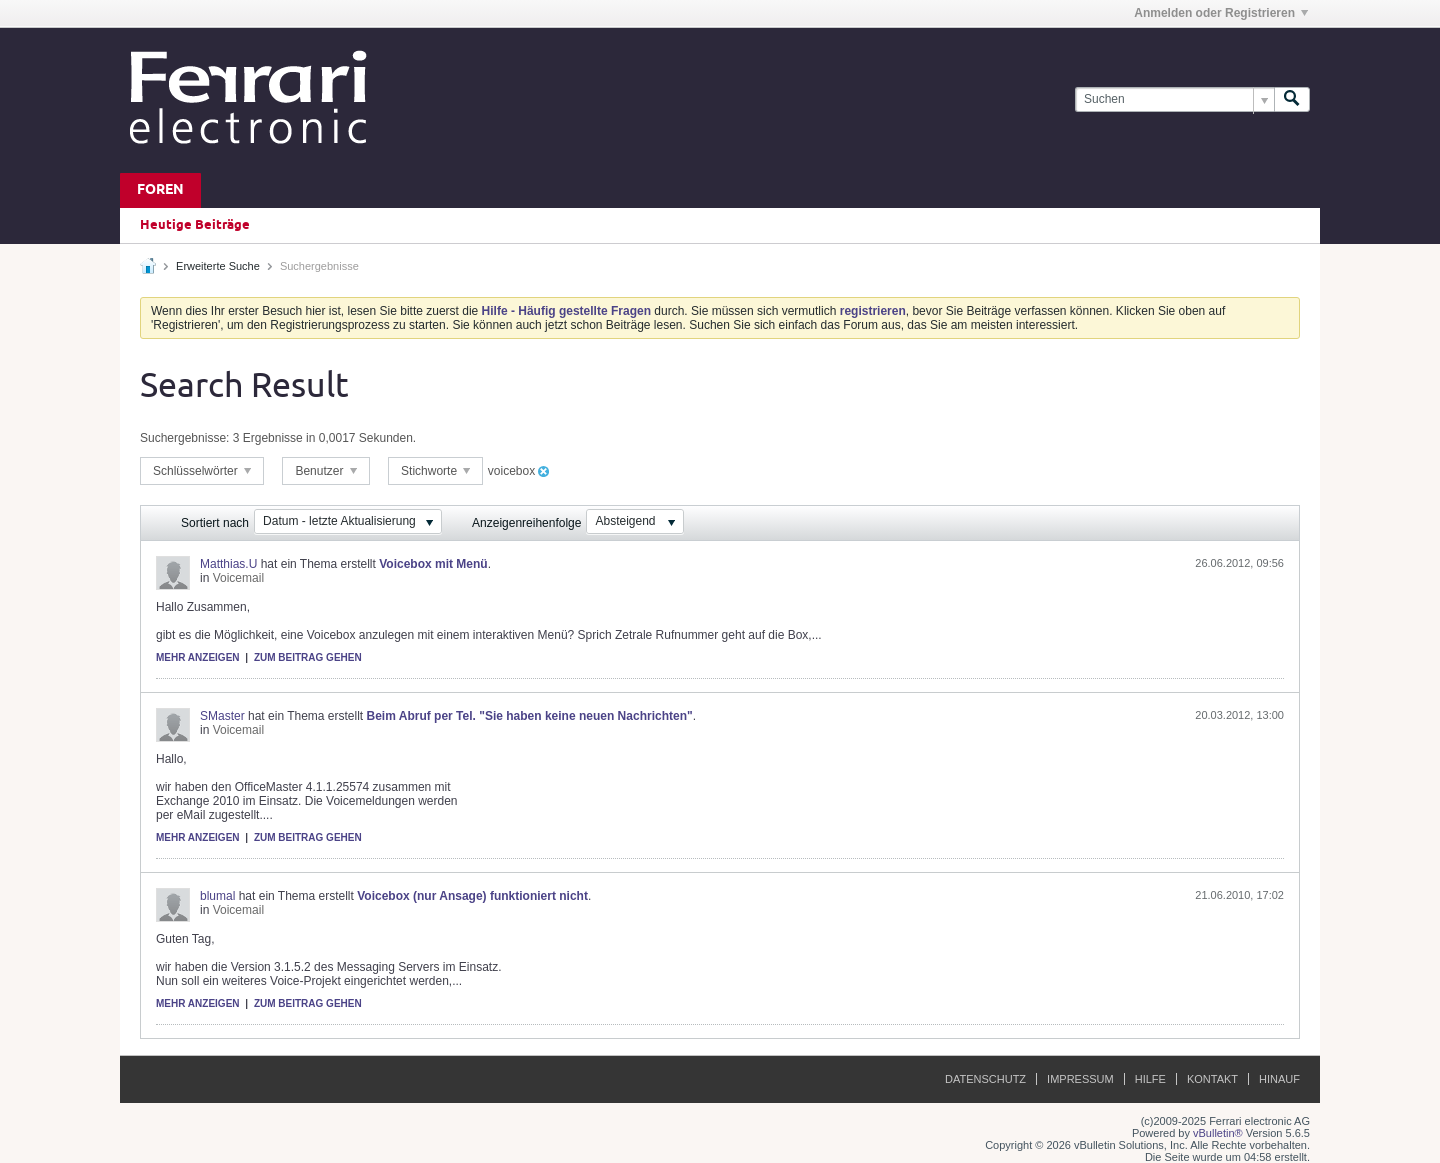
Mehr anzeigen (198, 657)
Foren (160, 190)
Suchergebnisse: (184, 438)
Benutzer (325, 471)
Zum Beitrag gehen (308, 657)
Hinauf (1279, 1079)
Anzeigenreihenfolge (526, 523)
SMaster (222, 716)
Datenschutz (985, 1079)
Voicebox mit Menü (433, 564)
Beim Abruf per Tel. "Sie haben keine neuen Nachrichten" (530, 716)
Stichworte (435, 471)
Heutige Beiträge (195, 225)
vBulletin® (1218, 1133)
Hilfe (1150, 1079)
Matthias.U (228, 564)
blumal (217, 896)
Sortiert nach (215, 523)
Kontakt (1212, 1079)
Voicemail (238, 578)
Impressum (1080, 1079)
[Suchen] (1174, 99)
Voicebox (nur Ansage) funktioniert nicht (472, 896)
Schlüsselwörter (202, 471)
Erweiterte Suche (218, 266)
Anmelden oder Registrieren (1221, 13)
